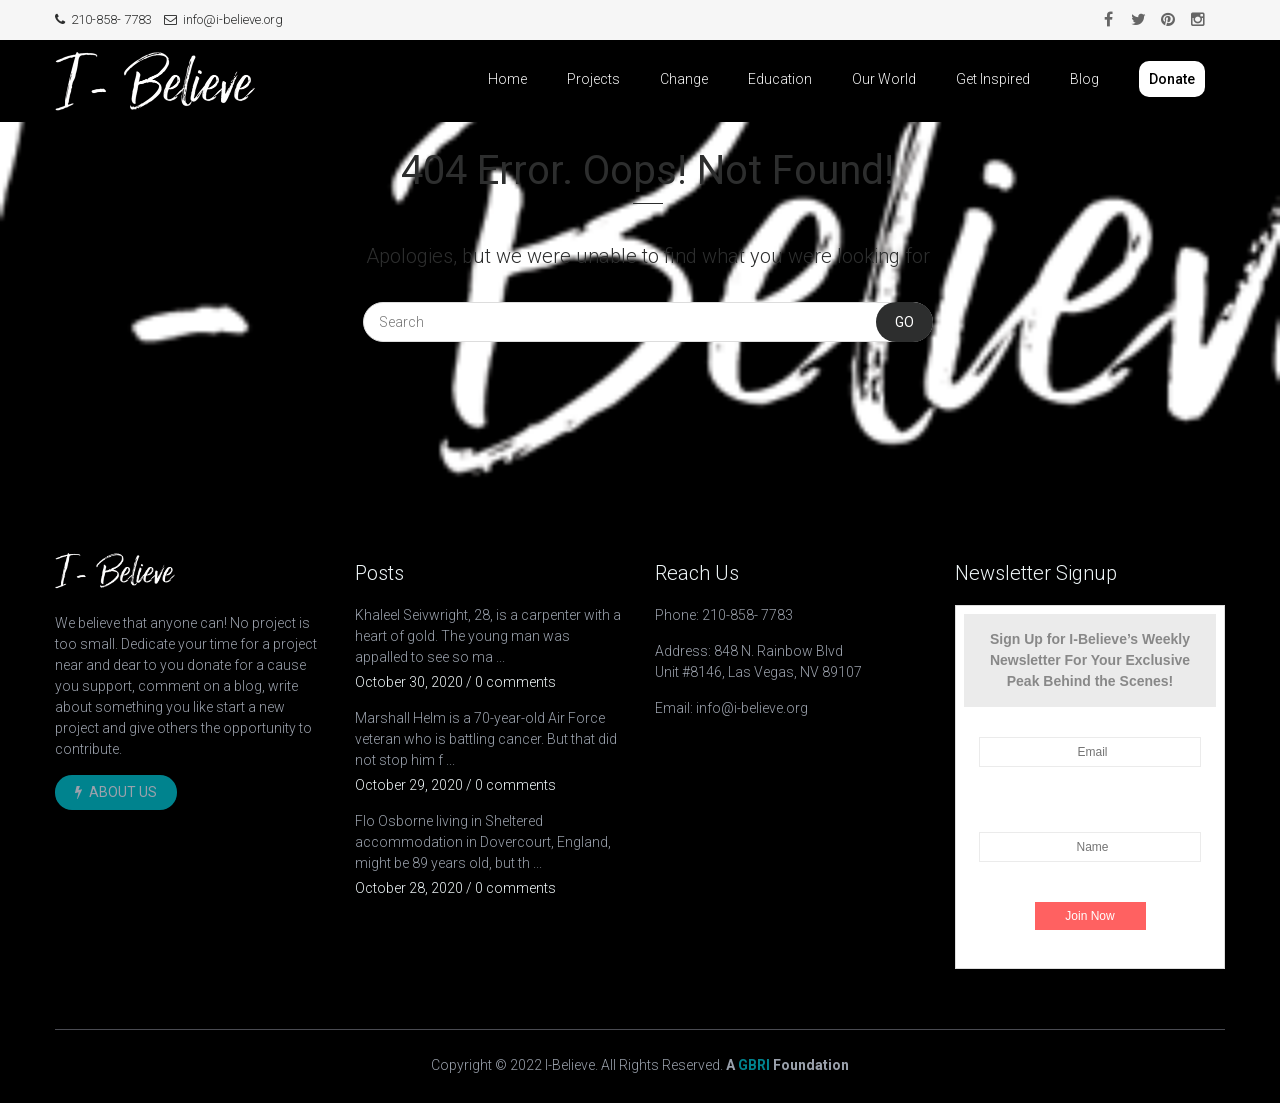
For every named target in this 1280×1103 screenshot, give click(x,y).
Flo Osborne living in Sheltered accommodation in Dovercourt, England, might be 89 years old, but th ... (483, 842)
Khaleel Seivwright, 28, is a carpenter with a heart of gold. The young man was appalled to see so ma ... (488, 636)
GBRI (754, 1065)
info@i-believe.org (223, 19)
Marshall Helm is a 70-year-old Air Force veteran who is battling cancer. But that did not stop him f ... (486, 739)
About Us (116, 792)
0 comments (515, 682)
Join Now (1089, 916)
